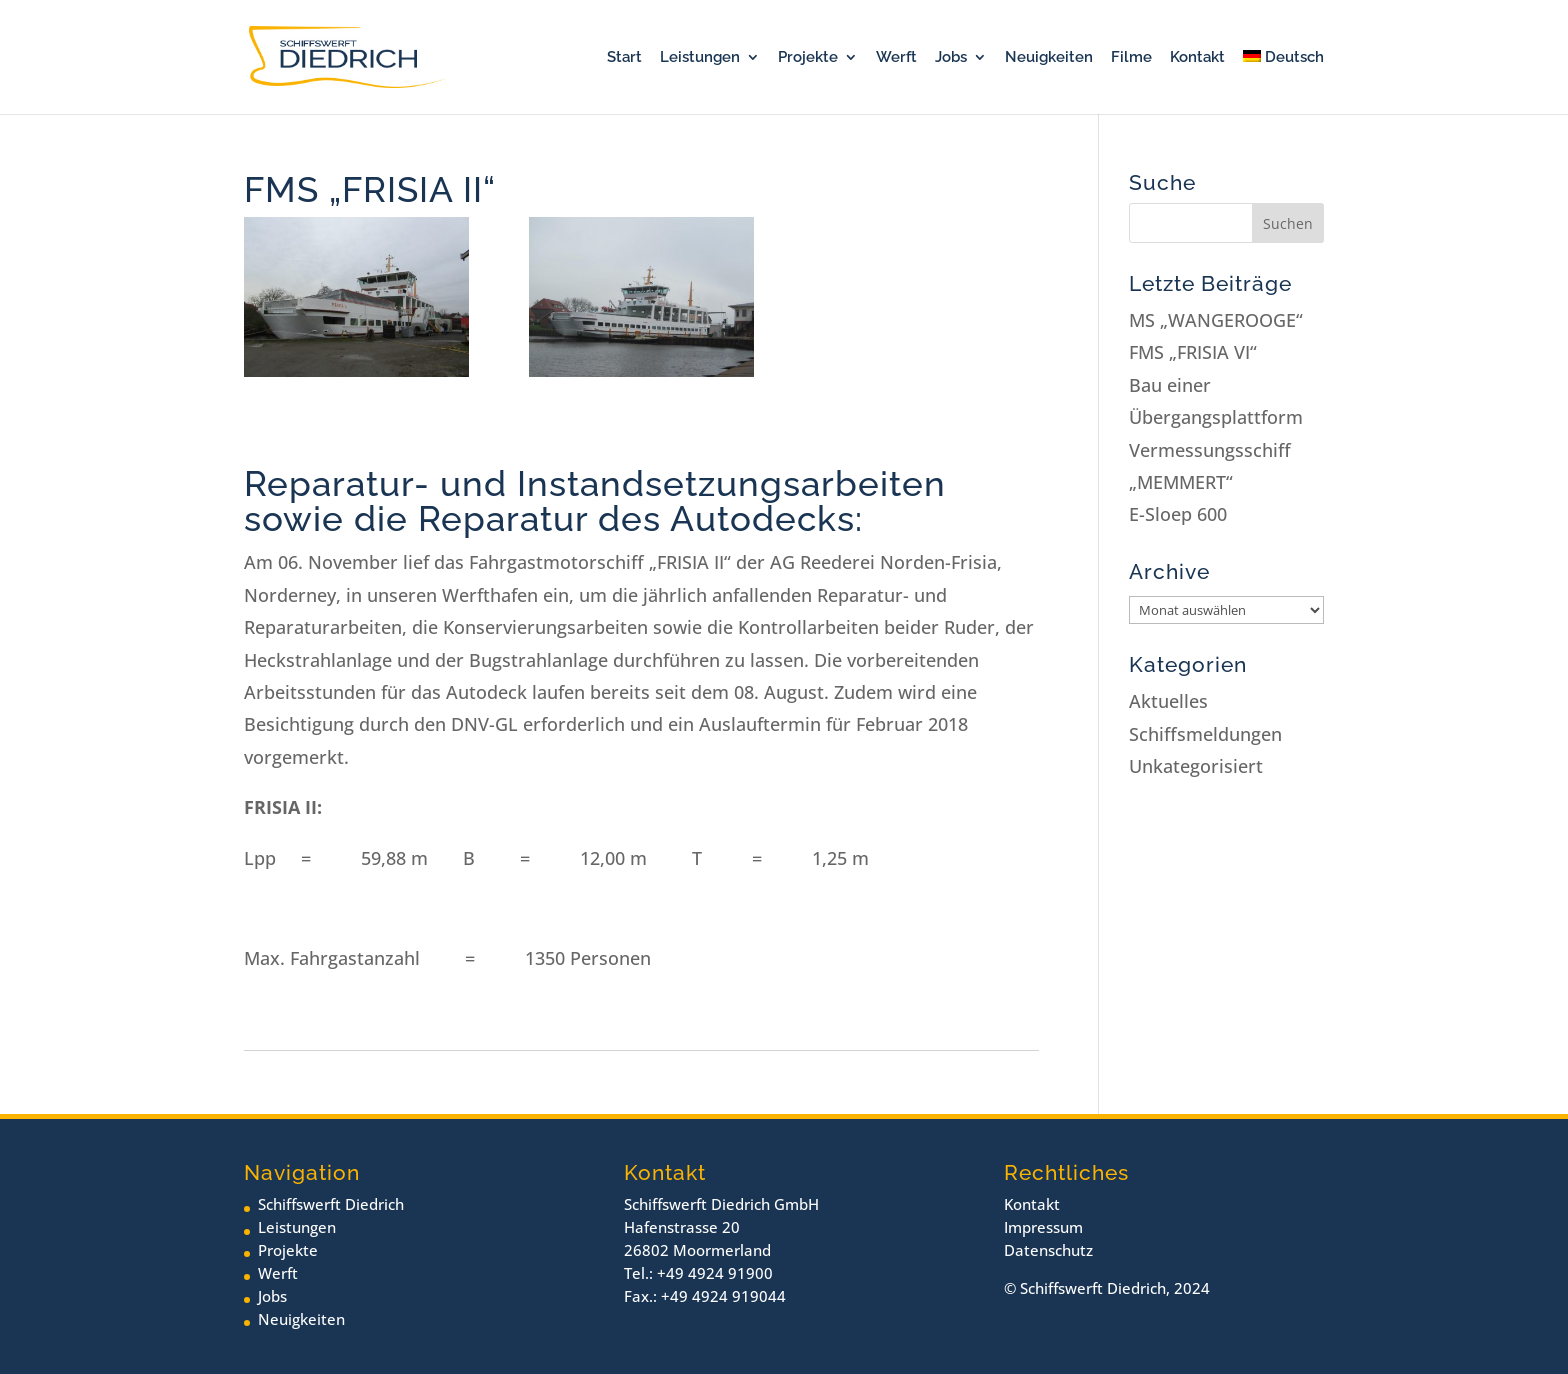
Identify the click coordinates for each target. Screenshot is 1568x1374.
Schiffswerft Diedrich (331, 1204)
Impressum (1043, 1227)
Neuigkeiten (1049, 58)
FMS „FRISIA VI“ (1193, 352)
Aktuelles (1168, 701)
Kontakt (1197, 58)
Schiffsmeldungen (1205, 734)
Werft (896, 58)
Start (624, 58)
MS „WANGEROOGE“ (1216, 320)
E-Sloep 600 (1178, 514)
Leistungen (700, 58)
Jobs (951, 58)
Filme (1131, 58)
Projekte (808, 58)
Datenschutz (1048, 1250)
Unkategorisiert (1196, 766)
